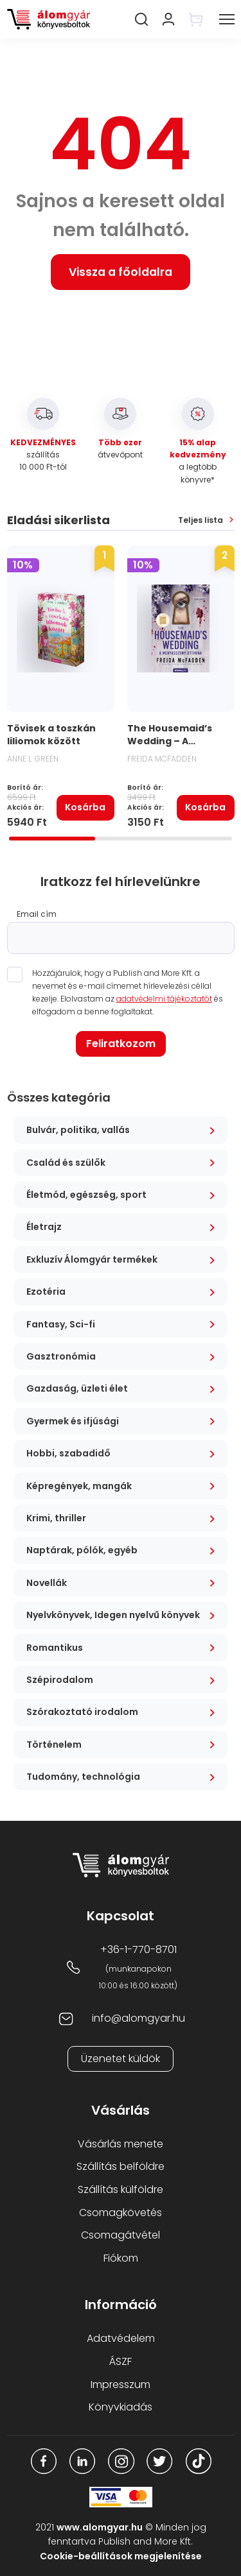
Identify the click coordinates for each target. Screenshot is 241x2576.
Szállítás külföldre (120, 2189)
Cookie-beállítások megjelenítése (121, 2556)
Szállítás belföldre (120, 2166)
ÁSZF (120, 2361)
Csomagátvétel (120, 2235)
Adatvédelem (121, 2338)
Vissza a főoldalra (120, 272)
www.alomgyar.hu (100, 2527)
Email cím (37, 914)
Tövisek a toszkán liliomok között (51, 734)
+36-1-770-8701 (138, 1949)
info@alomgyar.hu (138, 2018)
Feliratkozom (121, 1043)
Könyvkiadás (120, 2407)
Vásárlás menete (120, 2144)
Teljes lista (200, 520)
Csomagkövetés (120, 2212)
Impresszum (120, 2384)
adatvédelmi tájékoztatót (164, 998)
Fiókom (120, 2258)
